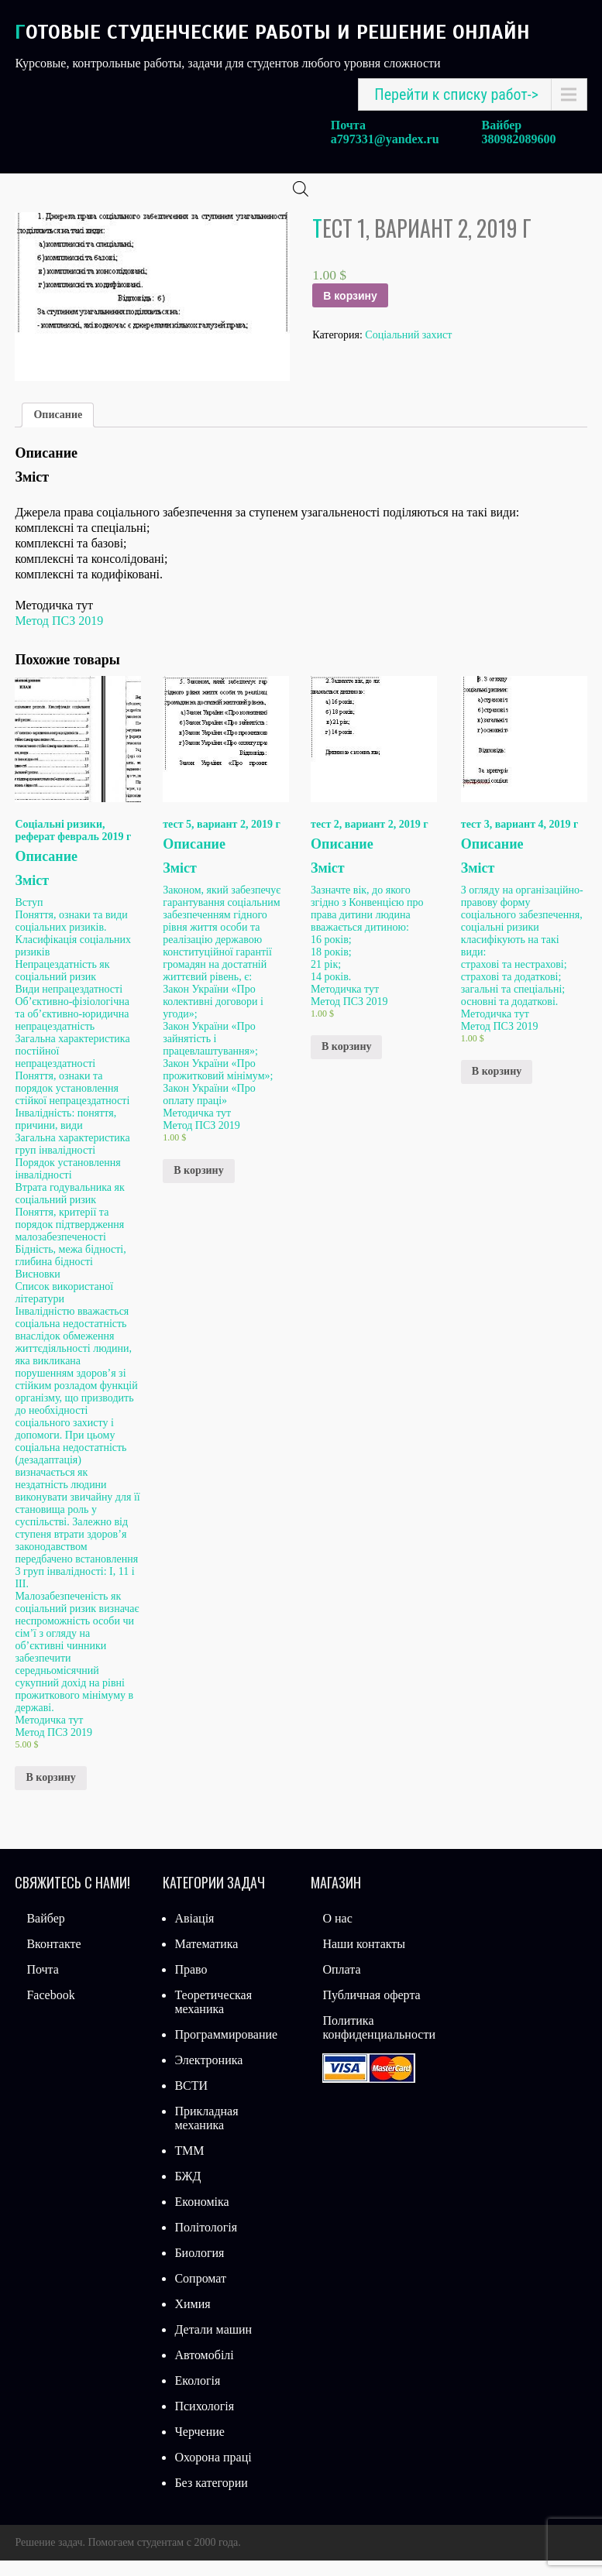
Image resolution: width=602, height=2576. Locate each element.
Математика (206, 1959)
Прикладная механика (206, 2133)
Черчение (199, 2447)
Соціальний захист (408, 350)
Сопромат (200, 2293)
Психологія (204, 2421)
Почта (42, 1984)
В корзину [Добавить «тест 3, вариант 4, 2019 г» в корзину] (496, 1086)
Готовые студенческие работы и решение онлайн (272, 32)
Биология (199, 2268)
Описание (57, 430)
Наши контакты (363, 1959)
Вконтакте (53, 1959)
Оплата (341, 1984)
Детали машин (213, 2344)
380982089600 (519, 139)
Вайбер (45, 1933)
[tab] (58, 430)
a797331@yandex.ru (385, 139)
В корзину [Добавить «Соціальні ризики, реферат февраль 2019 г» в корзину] (50, 1793)
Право (190, 1984)
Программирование (225, 2049)
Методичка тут (49, 1735)
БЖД (187, 2191)
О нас (337, 1933)
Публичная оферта (371, 2010)
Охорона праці (212, 2472)
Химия (192, 2319)
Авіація (194, 1933)
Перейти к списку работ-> (456, 94)
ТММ (189, 2166)
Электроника (208, 2075)
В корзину (350, 311)
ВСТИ (191, 2101)
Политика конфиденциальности (378, 2042)
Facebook (50, 2010)
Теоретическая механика (213, 2017)
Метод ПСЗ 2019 (59, 636)
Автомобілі (203, 2370)
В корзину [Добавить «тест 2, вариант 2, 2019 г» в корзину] (346, 1062)
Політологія (205, 2242)
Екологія (197, 2396)
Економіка (201, 2217)
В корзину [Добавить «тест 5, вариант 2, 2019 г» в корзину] (198, 1186)
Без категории (210, 2498)
